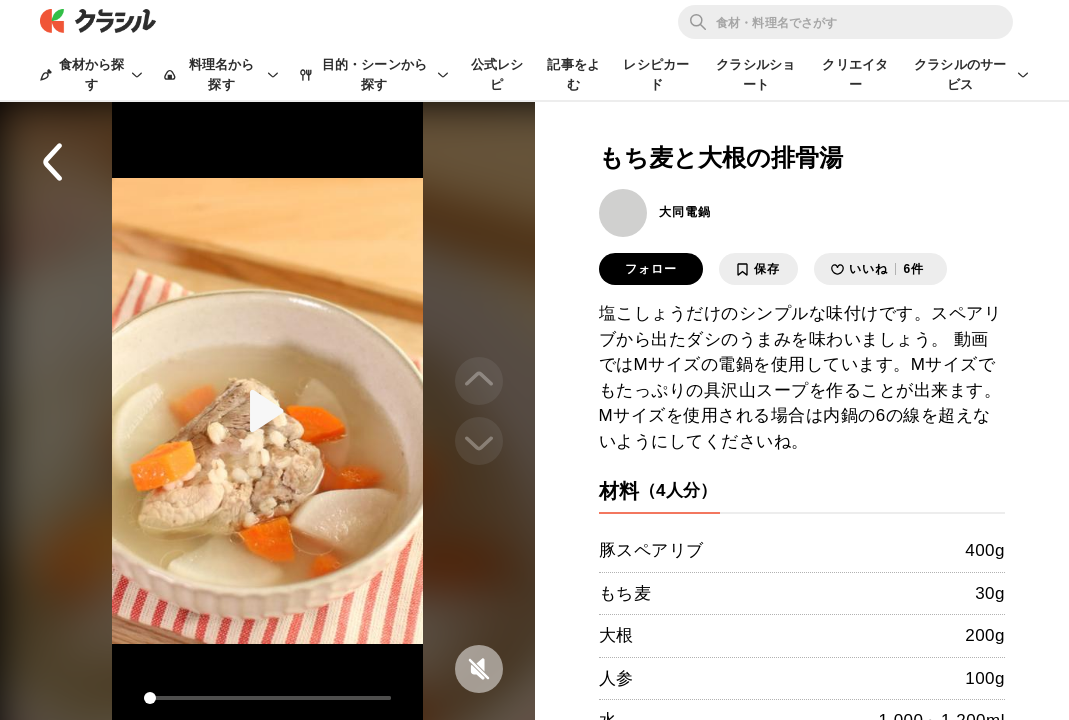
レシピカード (656, 74)
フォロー (651, 269)
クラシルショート (755, 74)
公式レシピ (497, 74)
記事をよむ (573, 74)
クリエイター (855, 74)
